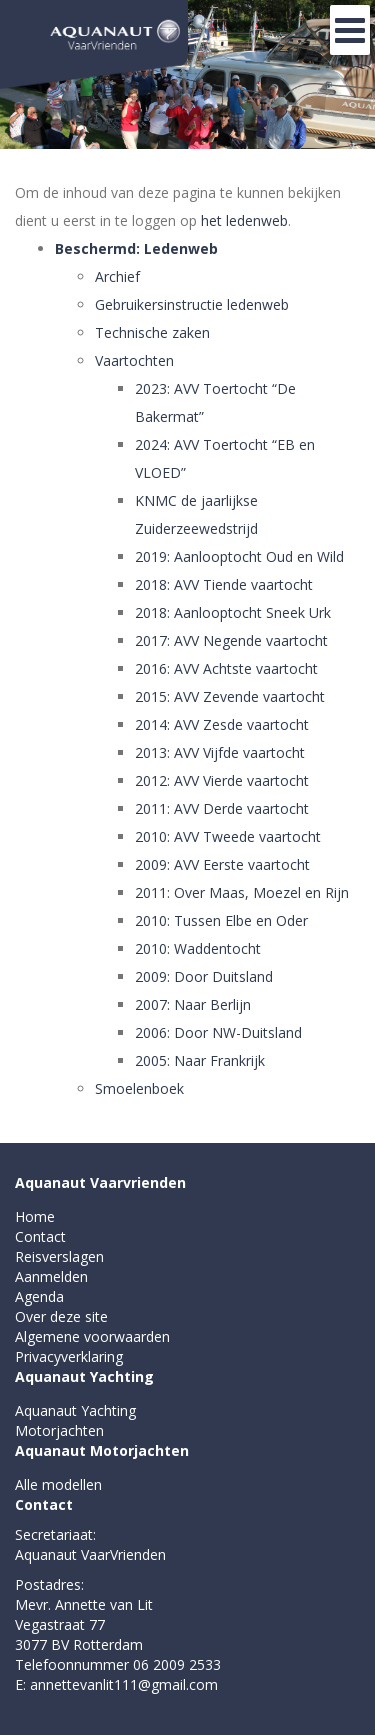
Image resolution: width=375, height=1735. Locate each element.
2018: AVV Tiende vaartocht (224, 584)
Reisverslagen (59, 1256)
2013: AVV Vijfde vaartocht (220, 752)
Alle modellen (58, 1484)
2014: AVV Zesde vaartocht (222, 724)
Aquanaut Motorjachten (102, 1450)
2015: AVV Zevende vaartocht (230, 696)
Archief (117, 276)
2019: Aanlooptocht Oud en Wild (239, 556)
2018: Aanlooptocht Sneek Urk (233, 612)
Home (35, 1216)
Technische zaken (152, 332)
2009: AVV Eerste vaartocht (222, 864)
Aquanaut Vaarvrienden (100, 1182)
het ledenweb (244, 220)
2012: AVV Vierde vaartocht (222, 780)
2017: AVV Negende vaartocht (231, 640)
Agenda (39, 1296)
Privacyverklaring (69, 1356)
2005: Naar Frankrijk (200, 1060)
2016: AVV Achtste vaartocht (226, 668)
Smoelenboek (139, 1088)
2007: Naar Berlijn (193, 1004)
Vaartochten (134, 360)
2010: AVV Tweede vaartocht (228, 836)
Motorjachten (59, 1430)
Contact (40, 1236)
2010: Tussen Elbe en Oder (221, 920)
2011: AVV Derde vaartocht (222, 808)
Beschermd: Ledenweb (136, 248)
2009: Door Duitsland (204, 976)
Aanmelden (51, 1276)
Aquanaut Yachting (84, 1376)
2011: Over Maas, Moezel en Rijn (242, 892)
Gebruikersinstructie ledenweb (192, 304)
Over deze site (61, 1316)
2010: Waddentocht (198, 948)
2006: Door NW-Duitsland (218, 1032)
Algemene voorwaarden (92, 1336)
